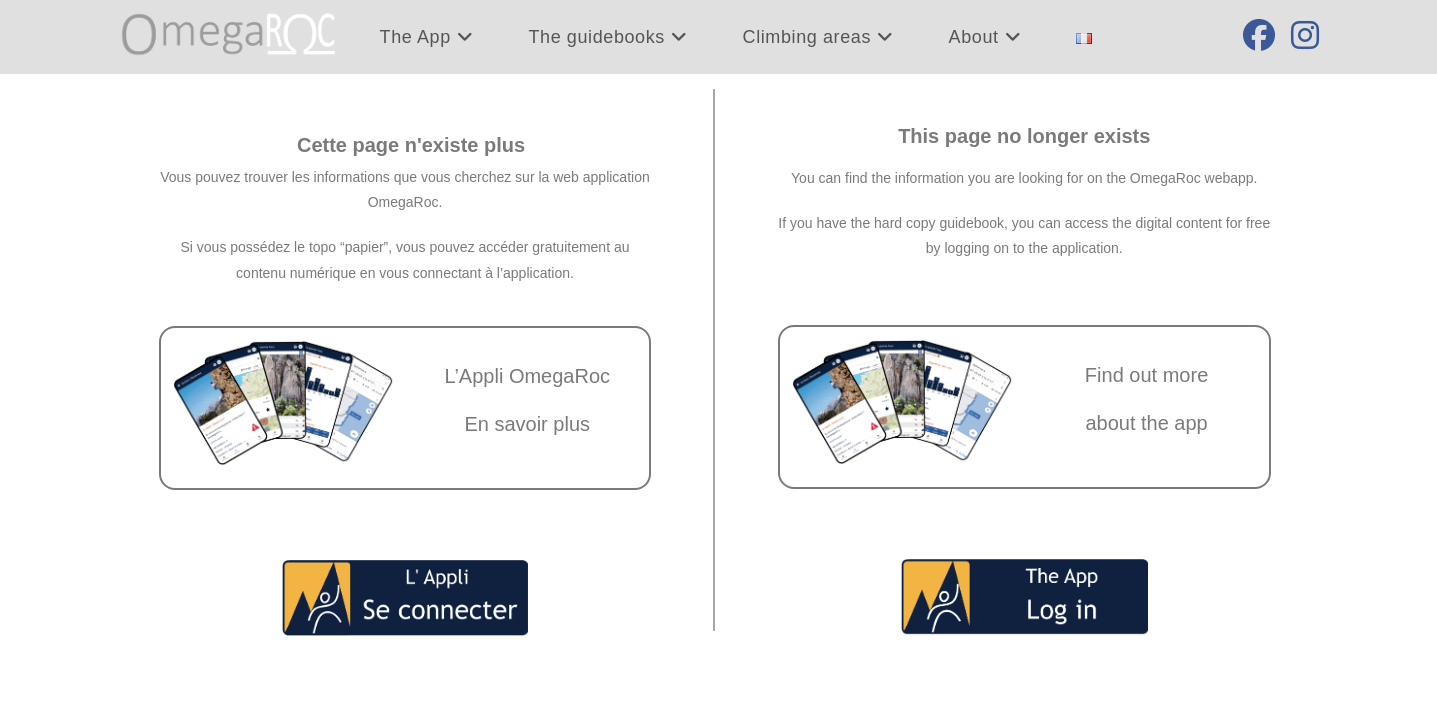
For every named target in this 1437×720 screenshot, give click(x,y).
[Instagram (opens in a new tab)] (1305, 35)
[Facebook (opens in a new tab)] (1259, 35)
